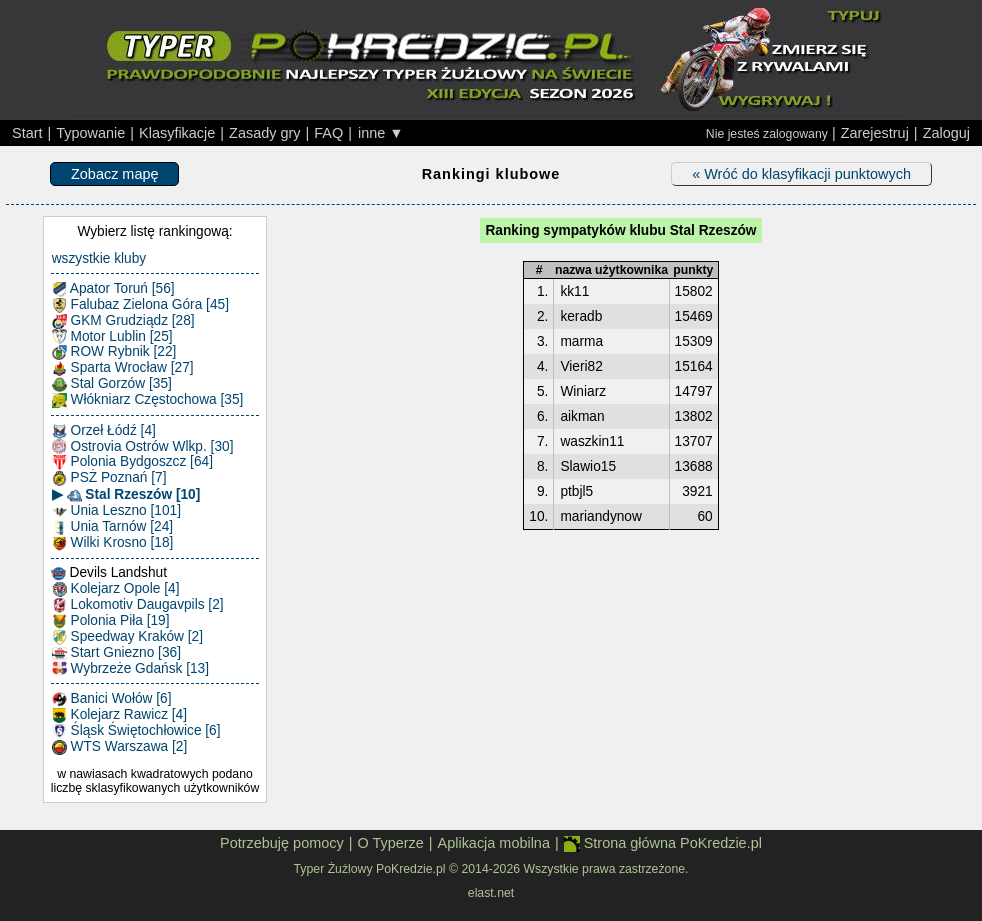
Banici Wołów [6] (112, 699)
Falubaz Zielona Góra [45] (140, 305)
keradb (581, 316)
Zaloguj (946, 133)
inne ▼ (381, 133)
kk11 (574, 291)
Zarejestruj (875, 133)
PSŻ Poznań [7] (109, 478)
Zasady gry (264, 133)
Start (27, 133)
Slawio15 (588, 466)
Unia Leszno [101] (116, 511)
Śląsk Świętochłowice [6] (136, 731)
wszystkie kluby (99, 258)
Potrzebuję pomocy (282, 843)
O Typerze (390, 843)
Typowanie (90, 133)
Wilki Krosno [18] (113, 543)
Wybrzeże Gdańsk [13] (130, 669)
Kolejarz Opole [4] (116, 589)
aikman (582, 416)
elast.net (491, 893)
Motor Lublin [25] (112, 337)
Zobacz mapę (114, 174)
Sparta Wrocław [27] (123, 368)
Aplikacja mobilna (494, 843)
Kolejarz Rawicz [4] (119, 715)
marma (581, 341)
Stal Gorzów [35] (112, 384)
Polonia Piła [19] (111, 621)
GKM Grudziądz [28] (123, 321)
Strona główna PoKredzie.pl (663, 843)
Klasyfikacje (177, 133)
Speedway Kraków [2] (127, 637)
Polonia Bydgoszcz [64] (132, 462)
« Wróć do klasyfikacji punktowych (801, 174)
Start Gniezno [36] (116, 653)
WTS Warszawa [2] (120, 747)
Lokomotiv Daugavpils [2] (138, 605)
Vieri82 (581, 366)
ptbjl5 (576, 491)
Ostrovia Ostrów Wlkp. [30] (143, 447)
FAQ (328, 133)
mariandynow (601, 516)
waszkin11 (592, 441)
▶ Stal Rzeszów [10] (126, 495)
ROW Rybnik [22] (114, 352)
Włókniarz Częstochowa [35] (148, 400)
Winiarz (583, 391)
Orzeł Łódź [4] (104, 431)
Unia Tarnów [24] (112, 527)
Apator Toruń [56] (113, 289)
